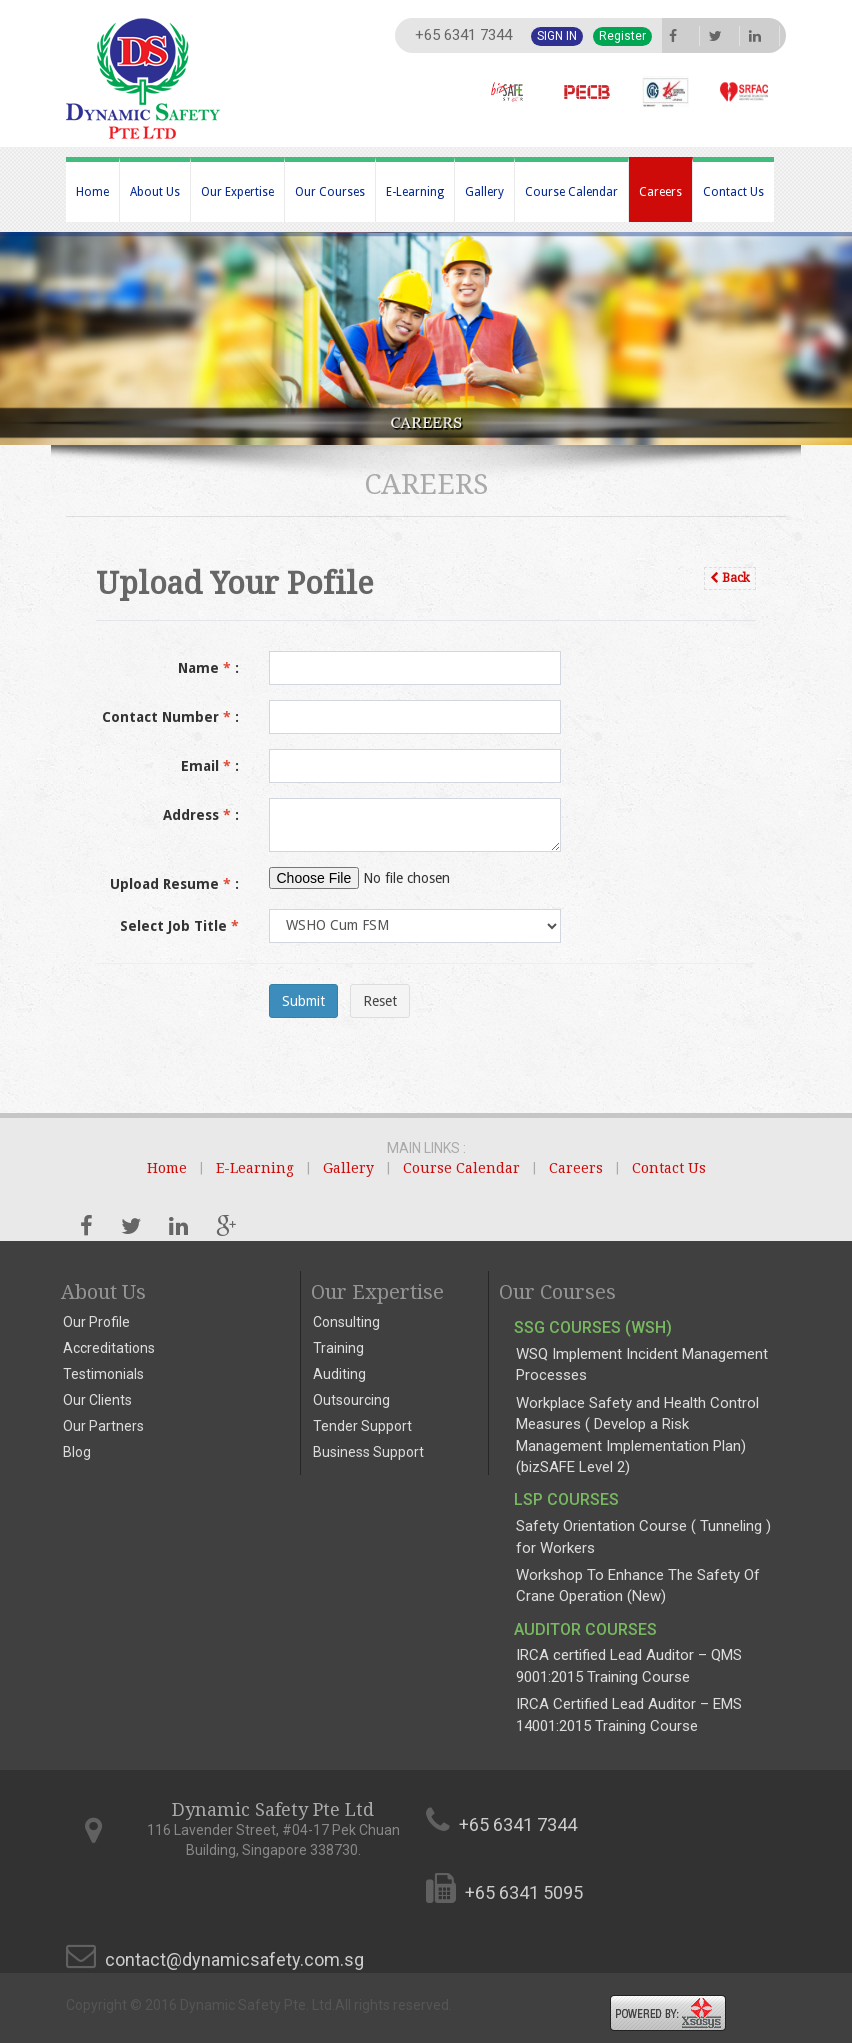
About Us (155, 192)
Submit (303, 1001)
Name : (208, 668)
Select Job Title (179, 926)
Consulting (346, 1322)
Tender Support (362, 1426)
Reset (380, 1001)
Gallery (484, 192)
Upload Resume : (174, 884)
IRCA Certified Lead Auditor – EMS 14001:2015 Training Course (629, 1714)
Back (730, 578)
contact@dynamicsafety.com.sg (234, 1959)
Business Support (368, 1452)
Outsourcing (351, 1400)
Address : (201, 815)
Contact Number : (170, 717)
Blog (77, 1452)
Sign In (557, 36)
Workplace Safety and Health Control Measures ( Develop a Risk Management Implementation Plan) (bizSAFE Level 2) (637, 1435)
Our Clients (97, 1400)
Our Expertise (237, 192)
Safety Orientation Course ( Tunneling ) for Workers (643, 1536)
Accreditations (109, 1348)
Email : (210, 766)
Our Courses (330, 192)
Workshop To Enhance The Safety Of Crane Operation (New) (638, 1585)
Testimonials (103, 1374)
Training (338, 1348)
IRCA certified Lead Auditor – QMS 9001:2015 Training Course (629, 1665)
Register (622, 36)
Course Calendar (571, 192)
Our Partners (103, 1426)
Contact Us (733, 192)
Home (92, 192)
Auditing (339, 1374)
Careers (660, 192)
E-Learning (415, 192)
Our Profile (96, 1322)
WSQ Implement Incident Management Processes (642, 1364)
